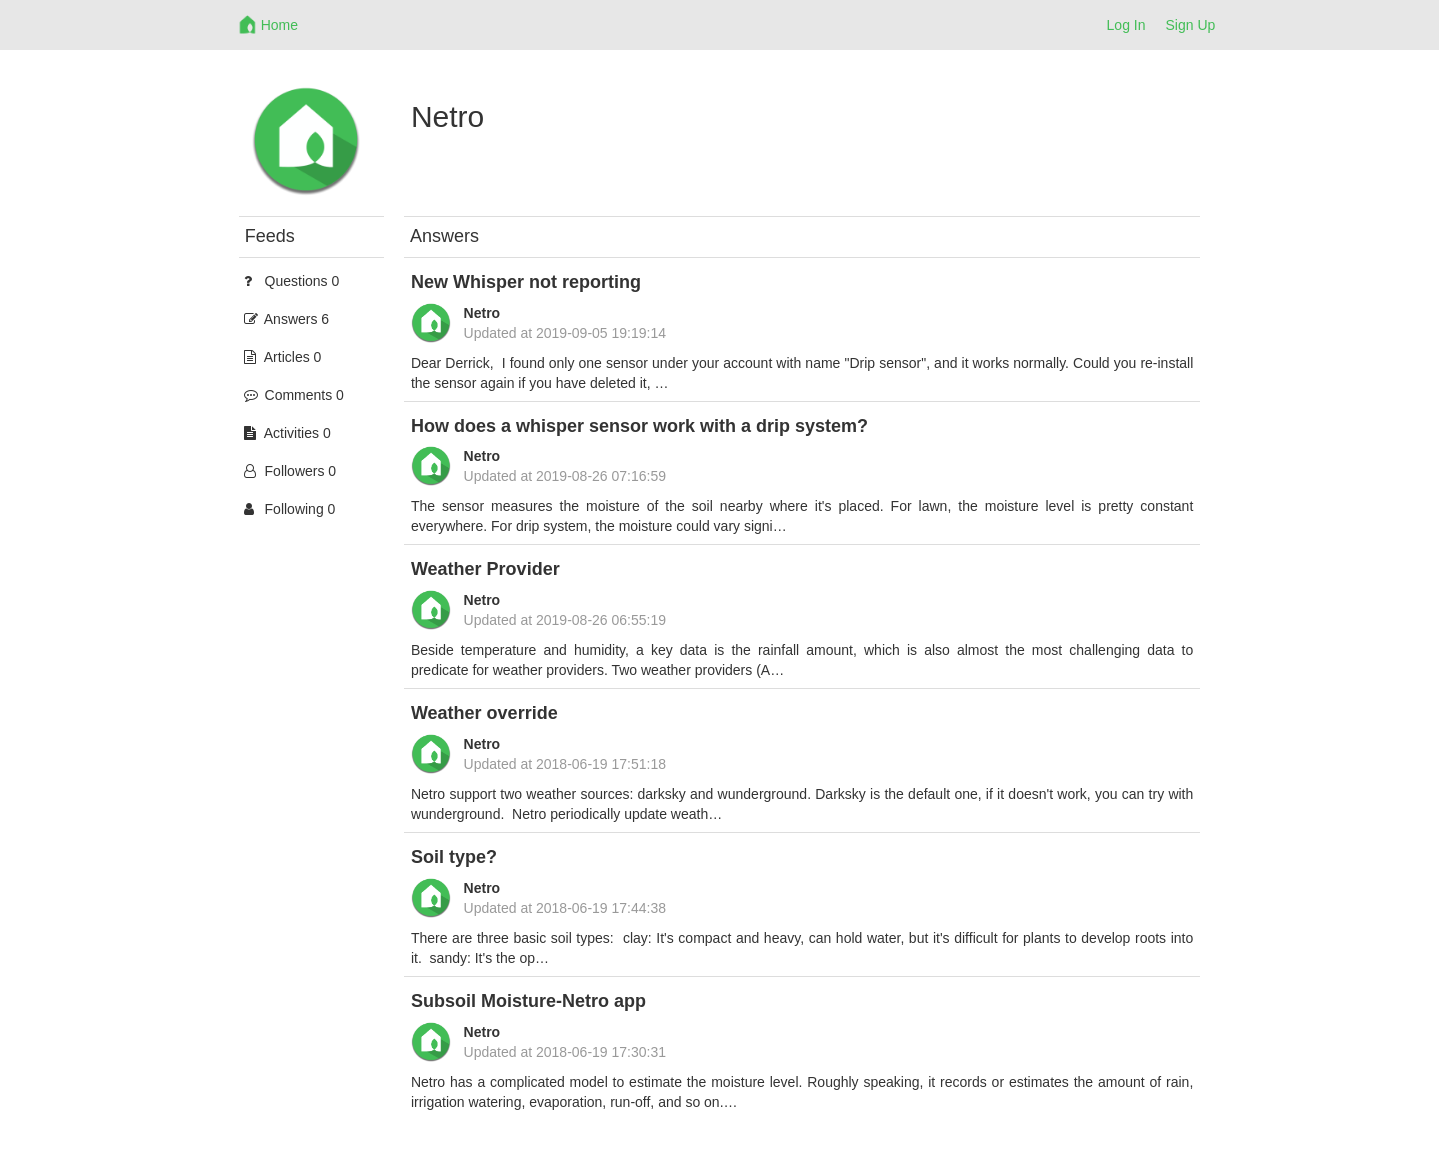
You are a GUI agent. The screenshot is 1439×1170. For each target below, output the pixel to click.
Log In (1126, 25)
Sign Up (1191, 25)
